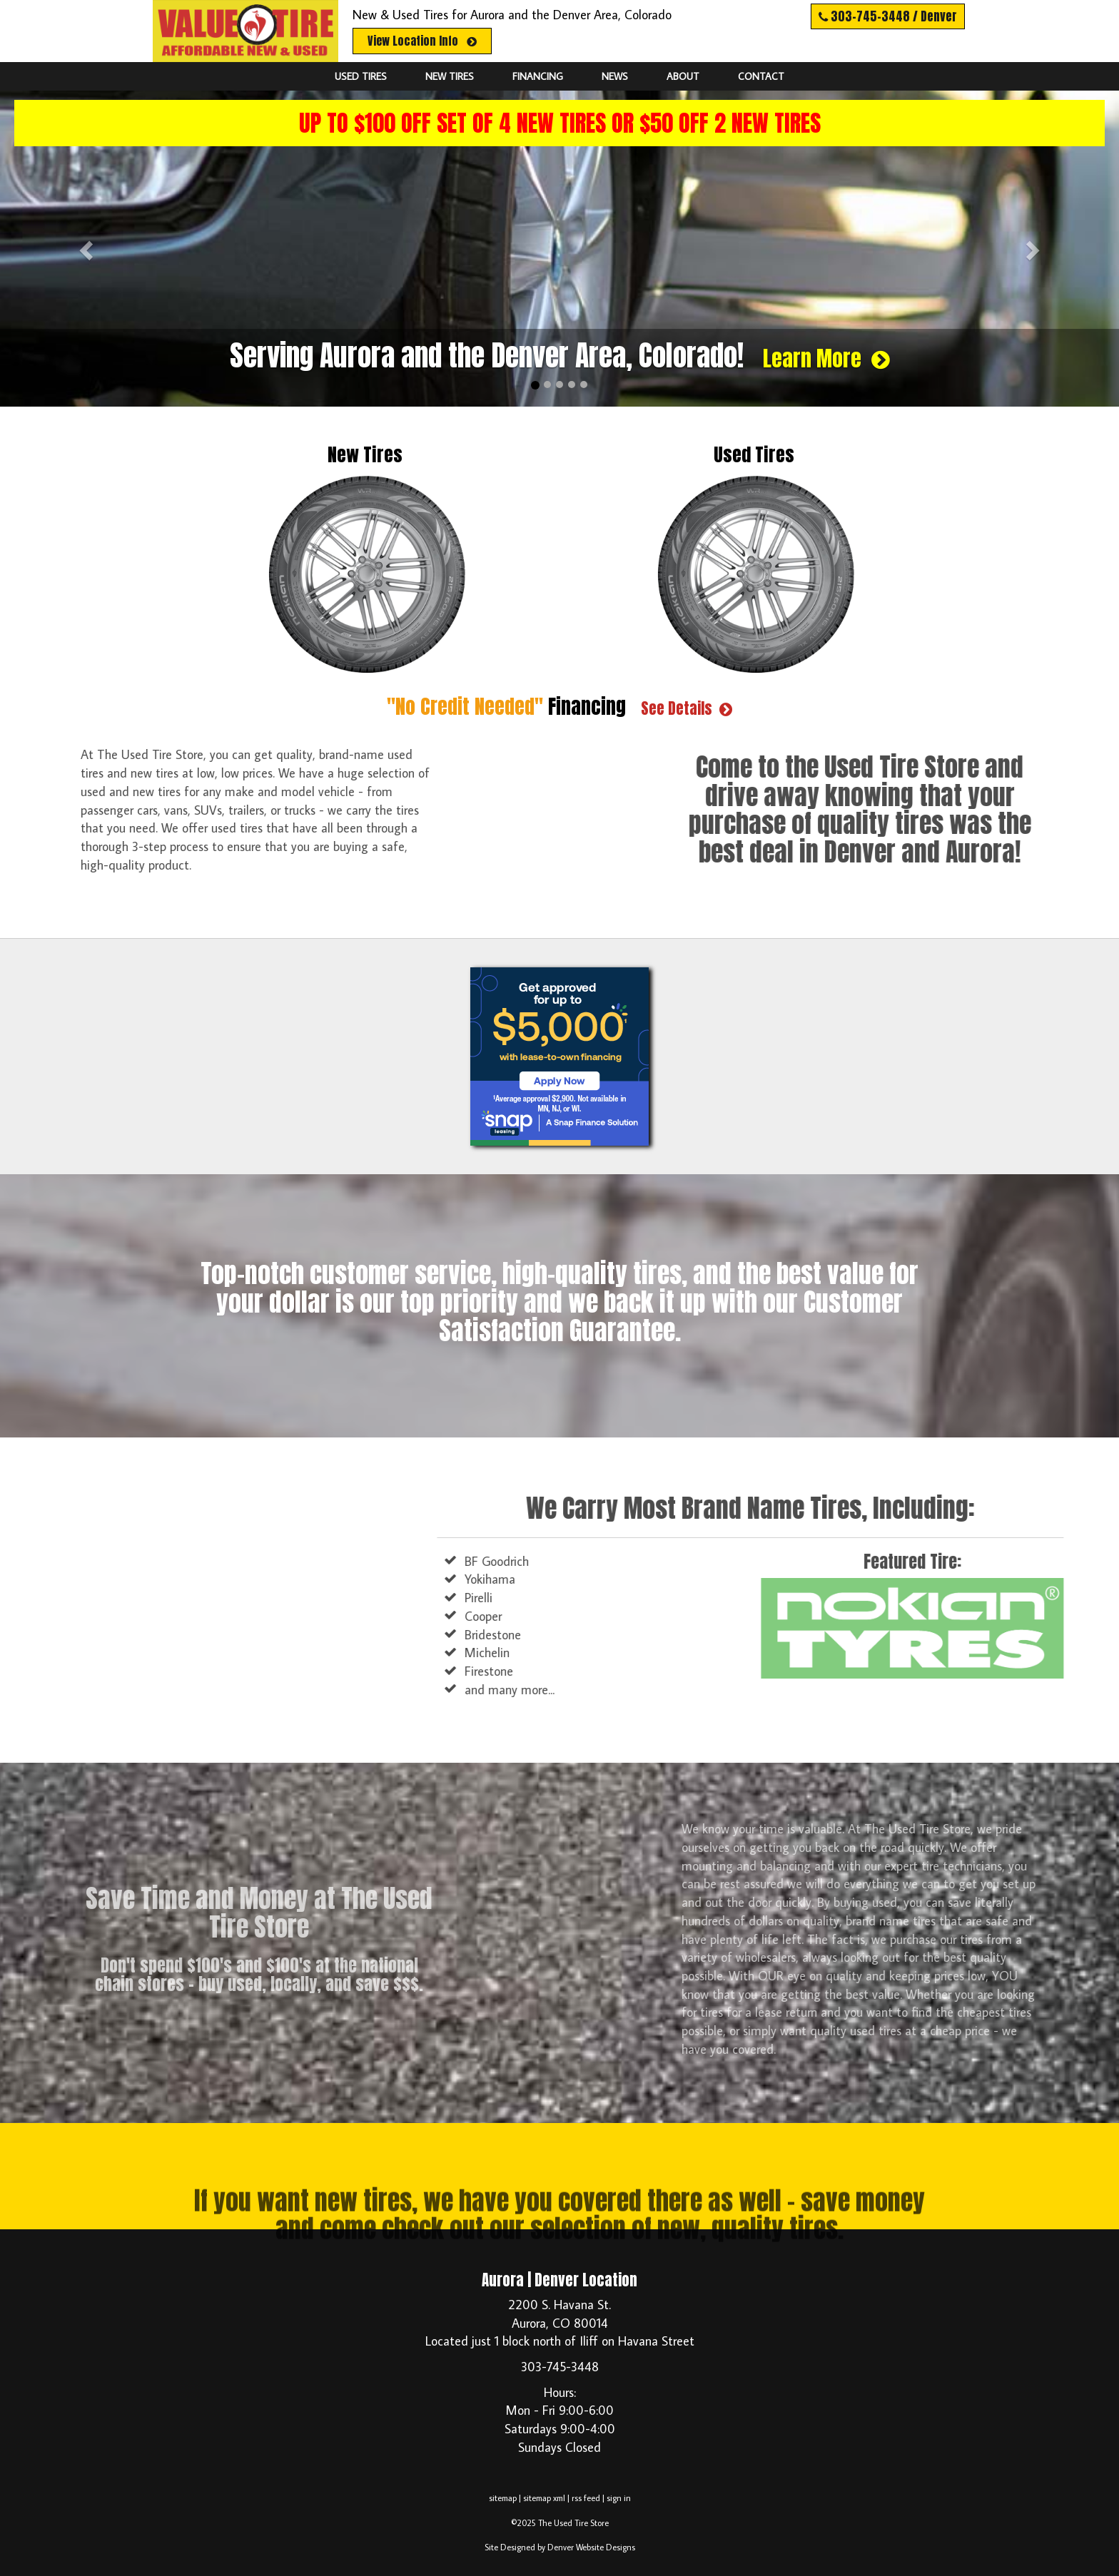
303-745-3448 (560, 2366)
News (615, 76)
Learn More (826, 359)
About (683, 76)
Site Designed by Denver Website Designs (560, 2547)
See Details (686, 709)
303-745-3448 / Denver (888, 16)
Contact (761, 76)
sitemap (503, 2498)
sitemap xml (544, 2498)
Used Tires (361, 76)
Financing (537, 76)
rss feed (586, 2498)
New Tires (449, 76)
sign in (619, 2498)
